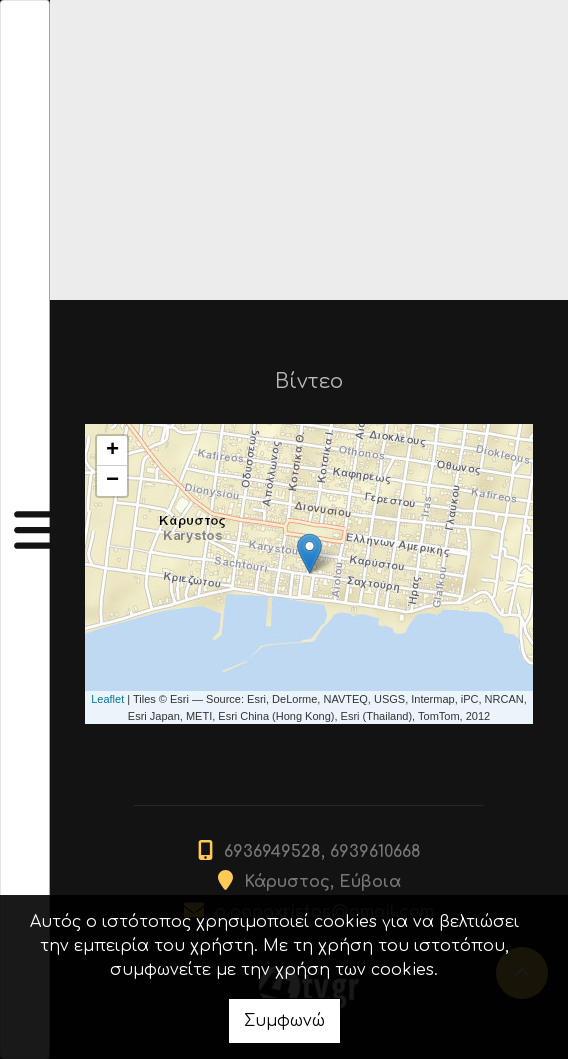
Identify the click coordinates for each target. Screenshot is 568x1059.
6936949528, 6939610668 (322, 852)
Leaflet (107, 699)
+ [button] (112, 451)
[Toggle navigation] (25, 529)
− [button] (112, 481)
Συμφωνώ (284, 1021)
